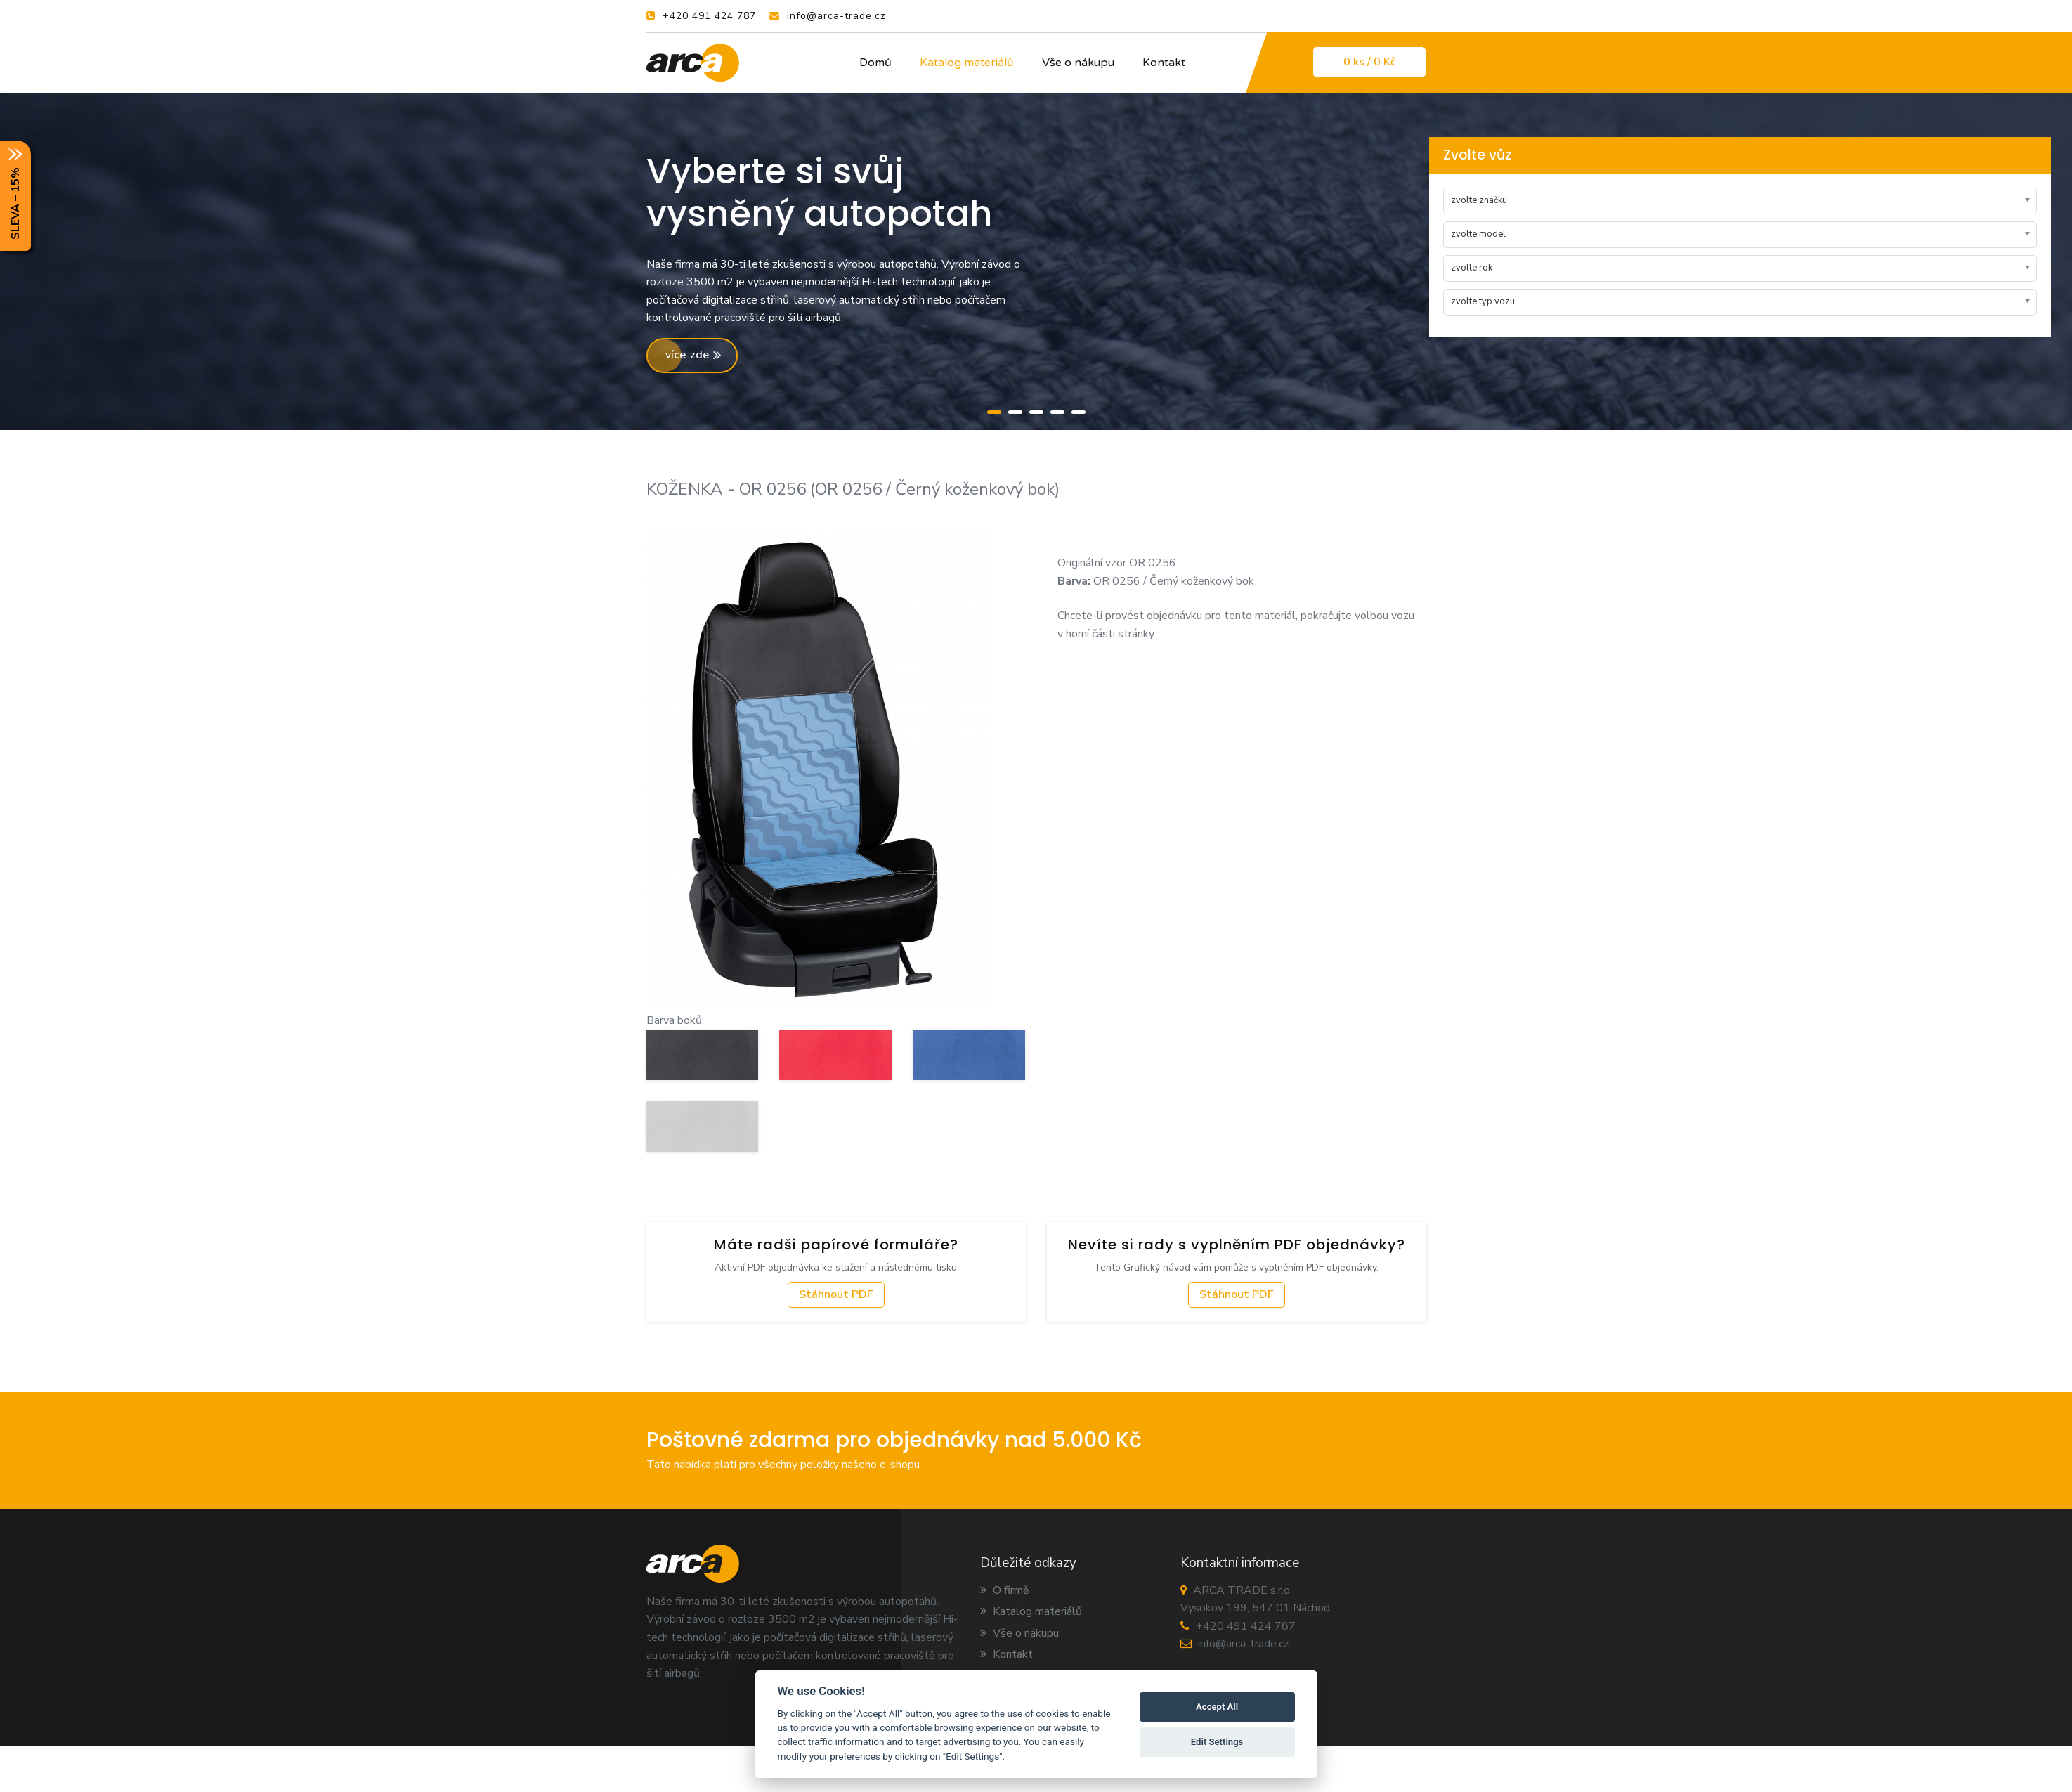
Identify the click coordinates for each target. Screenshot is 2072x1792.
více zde (693, 355)
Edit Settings (1217, 1741)
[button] (994, 410)
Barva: (1073, 581)
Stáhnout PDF (836, 1294)
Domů (875, 63)
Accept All (1217, 1706)
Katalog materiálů (967, 63)
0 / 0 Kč (1369, 62)
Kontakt (1163, 63)
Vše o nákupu (1078, 63)
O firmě (1004, 1590)
